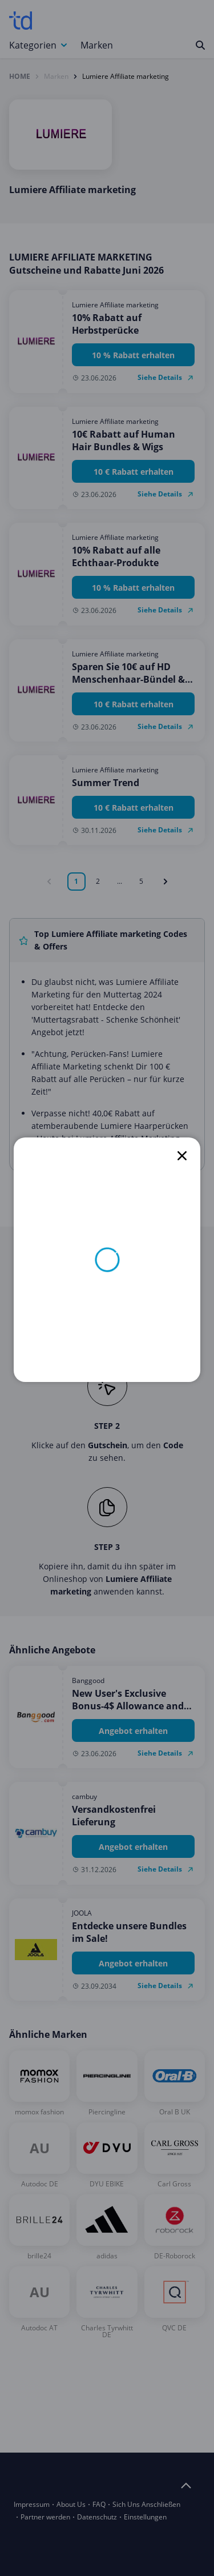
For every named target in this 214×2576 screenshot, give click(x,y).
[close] (182, 1155)
